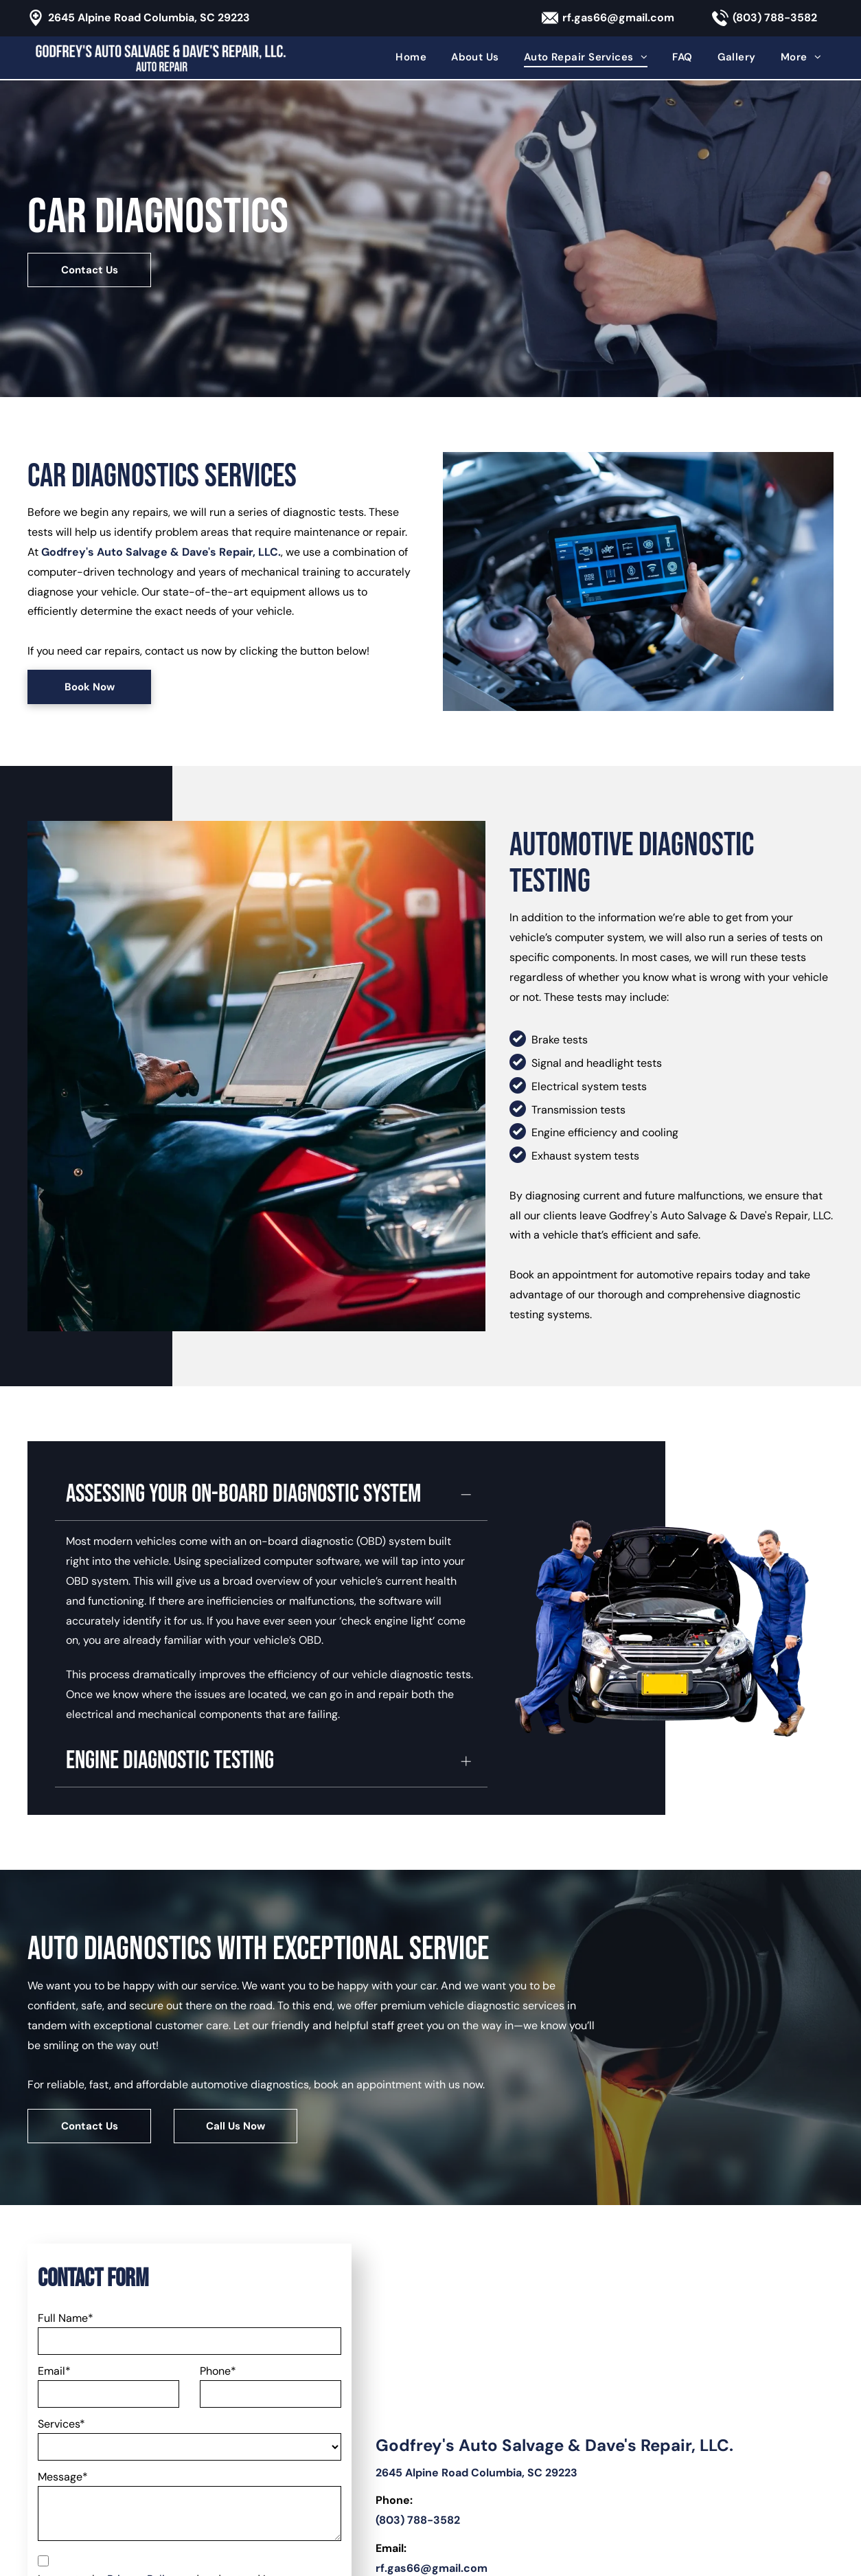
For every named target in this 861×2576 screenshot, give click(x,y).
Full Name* (65, 2123)
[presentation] (142, 2433)
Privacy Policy (142, 2384)
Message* (63, 2282)
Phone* (218, 2176)
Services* (61, 2229)
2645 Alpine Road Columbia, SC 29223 (149, 17)
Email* (54, 2176)
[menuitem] (411, 57)
